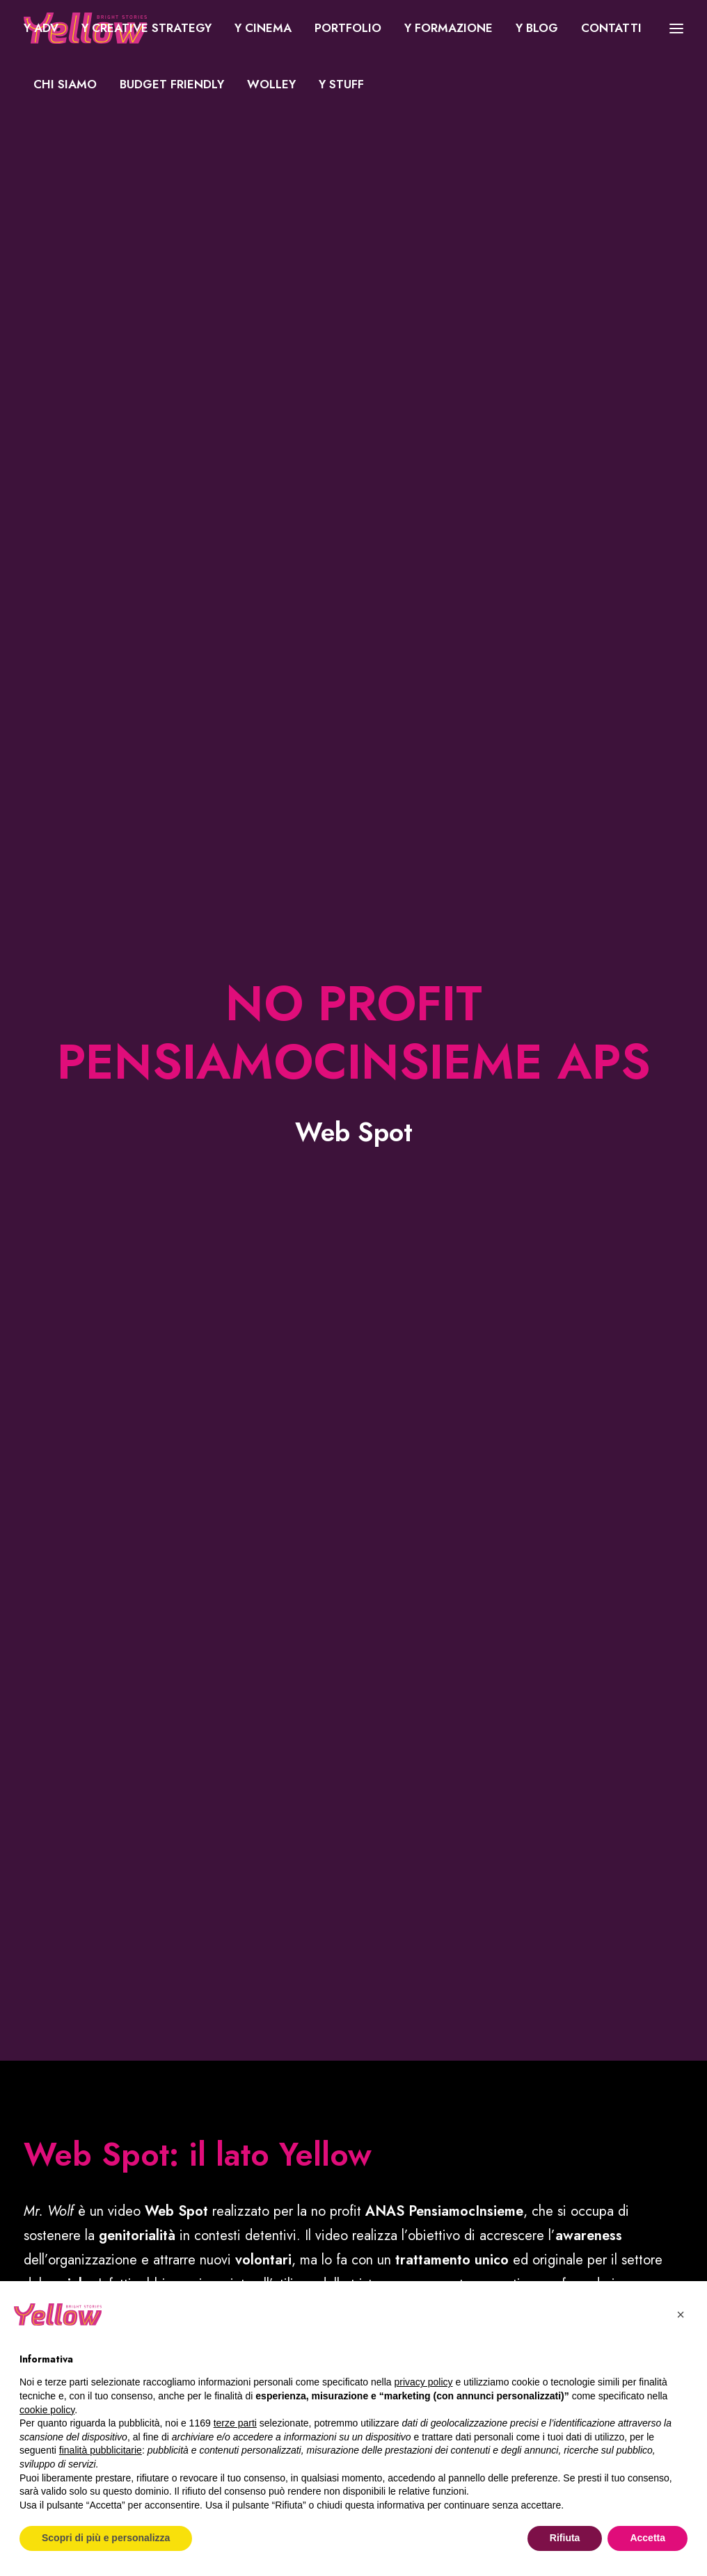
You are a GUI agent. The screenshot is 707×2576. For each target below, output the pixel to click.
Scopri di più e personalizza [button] (106, 2537)
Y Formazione (448, 27)
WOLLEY (271, 84)
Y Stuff (341, 84)
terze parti (235, 2423)
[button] (680, 2314)
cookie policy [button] (46, 2409)
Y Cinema (263, 27)
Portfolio (348, 27)
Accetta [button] (647, 2537)
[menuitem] (46, 28)
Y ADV (41, 27)
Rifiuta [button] (565, 2537)
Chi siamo (65, 84)
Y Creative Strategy (146, 27)
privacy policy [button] (424, 2382)
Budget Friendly (172, 84)
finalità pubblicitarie (100, 2450)
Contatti (611, 27)
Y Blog (537, 27)
